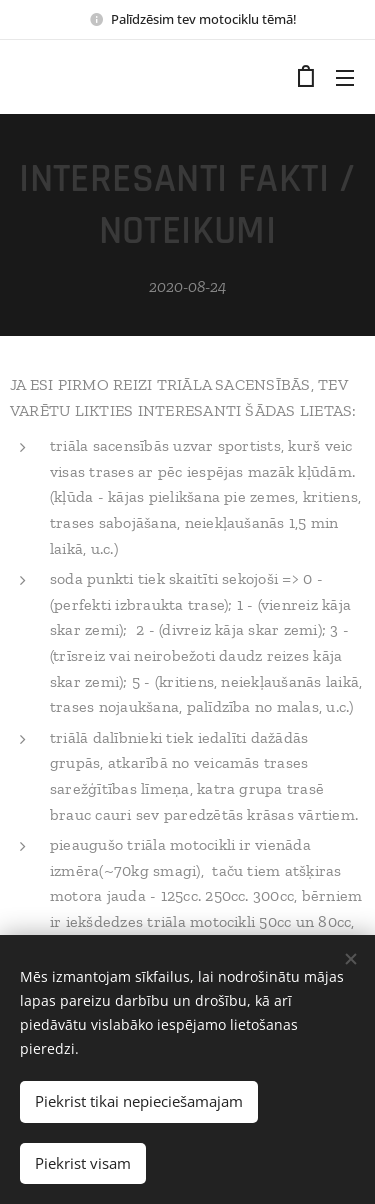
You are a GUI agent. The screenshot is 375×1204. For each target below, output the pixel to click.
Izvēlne (345, 78)
